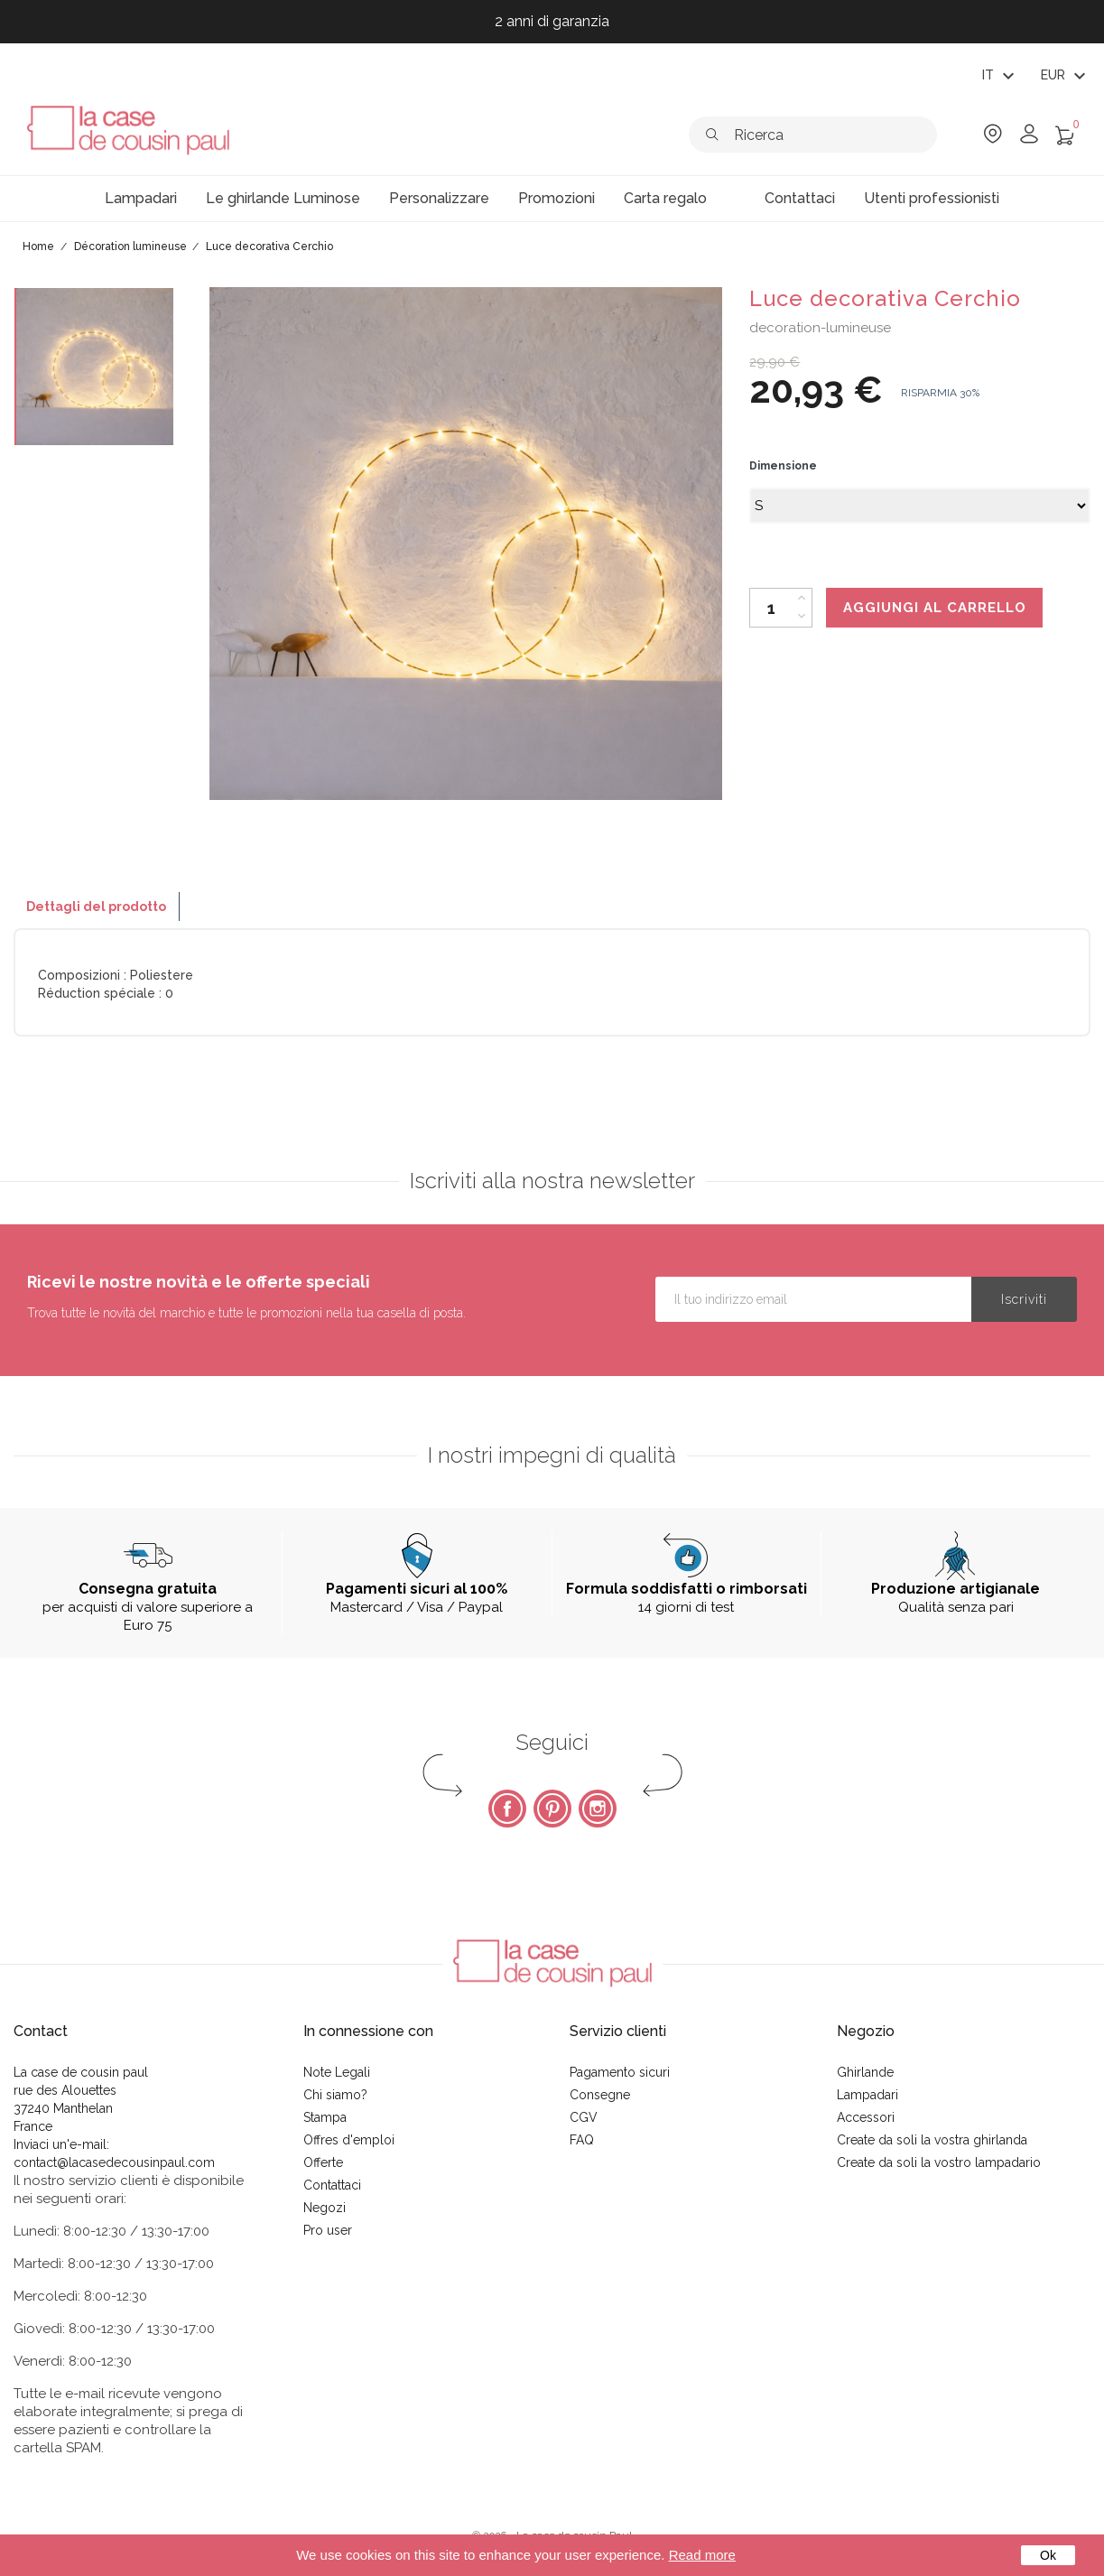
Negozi (324, 2207)
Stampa (325, 2117)
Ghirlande (865, 2072)
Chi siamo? (335, 2095)
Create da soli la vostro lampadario (939, 2162)
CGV (584, 2117)
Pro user (327, 2230)
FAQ (582, 2140)
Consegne (600, 2095)
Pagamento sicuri (620, 2072)
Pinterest (552, 1808)
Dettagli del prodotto (96, 906)
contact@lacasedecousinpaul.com (114, 2162)
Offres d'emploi (348, 2140)
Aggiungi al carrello (934, 608)
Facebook (507, 1808)
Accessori (866, 2117)
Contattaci (332, 2185)
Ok (1048, 2555)
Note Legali (336, 2072)
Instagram (598, 1808)
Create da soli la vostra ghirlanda (932, 2140)
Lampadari (867, 2095)
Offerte (323, 2162)
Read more (702, 2554)
